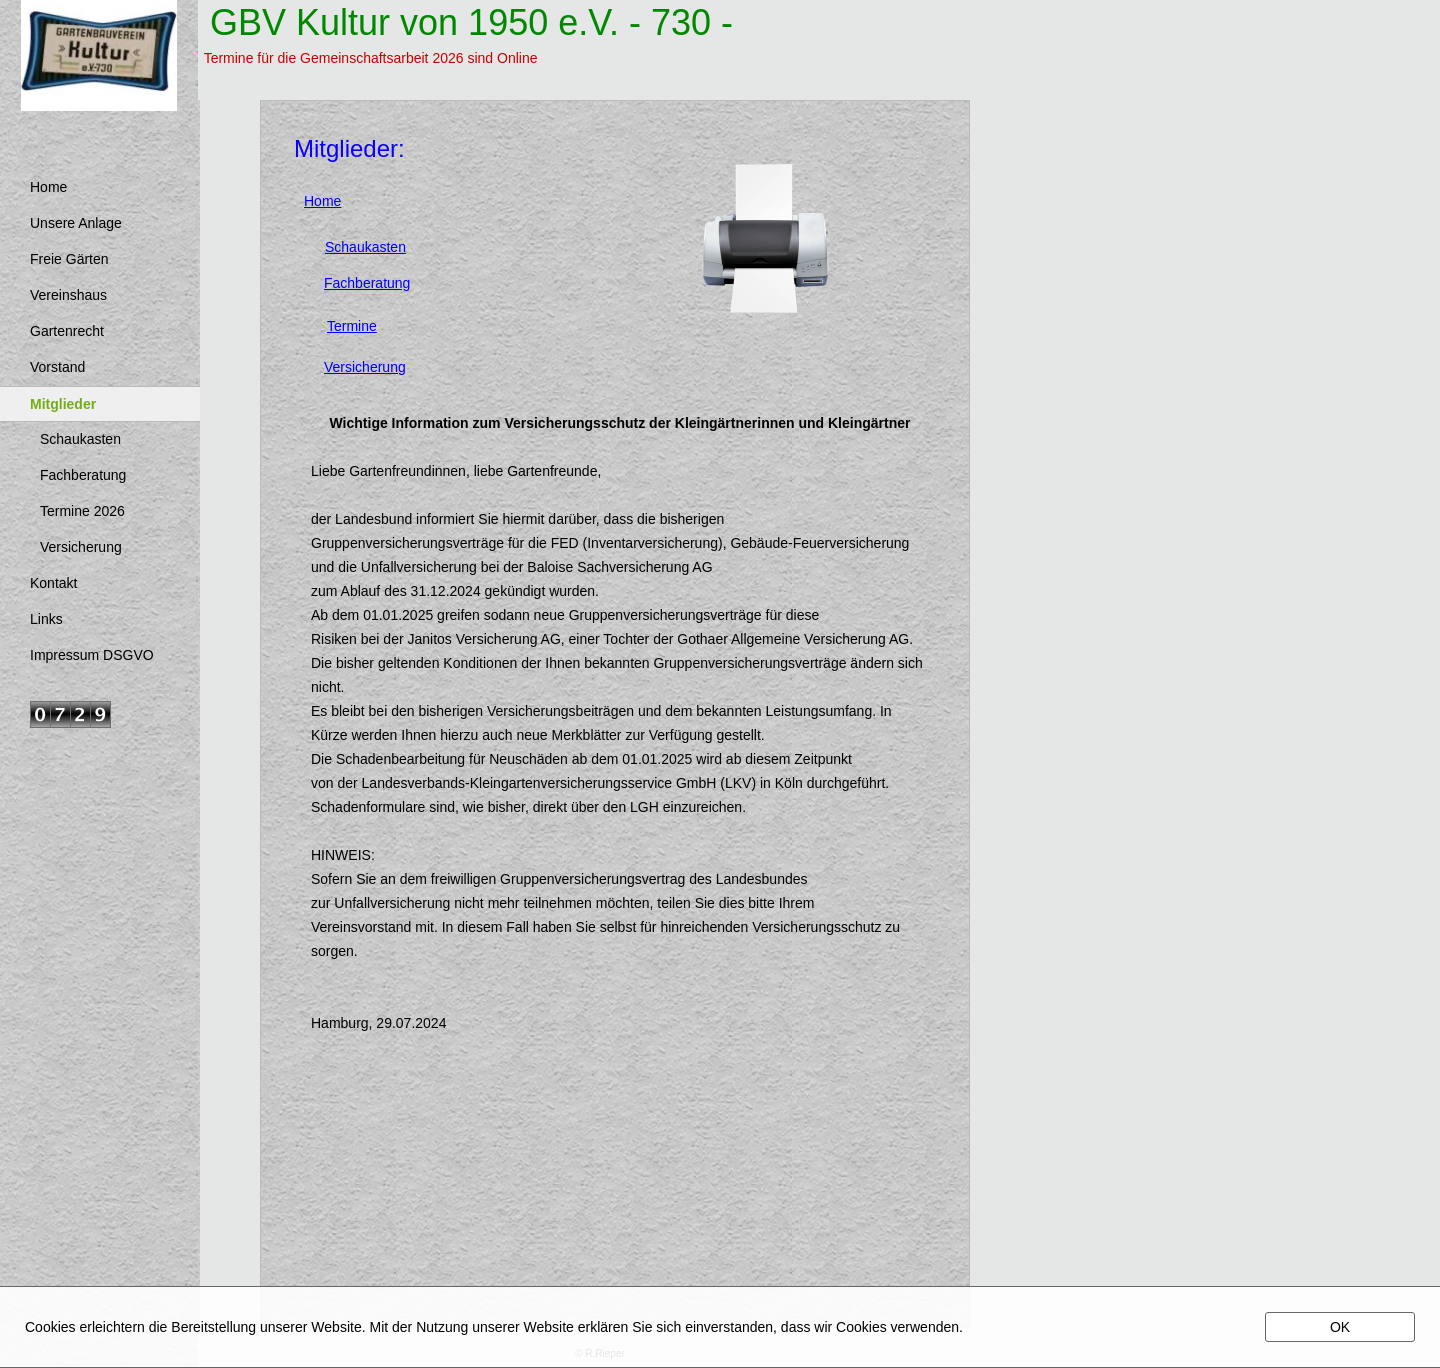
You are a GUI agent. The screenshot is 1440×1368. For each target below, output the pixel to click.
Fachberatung (83, 475)
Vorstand (57, 367)
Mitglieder (63, 404)
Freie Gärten (69, 259)
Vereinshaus (68, 295)
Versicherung (81, 547)
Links (46, 619)
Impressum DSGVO (92, 655)
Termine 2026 (82, 511)
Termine (352, 326)
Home (48, 187)
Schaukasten (80, 439)
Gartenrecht (67, 331)
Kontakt (53, 583)
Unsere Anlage (76, 223)
